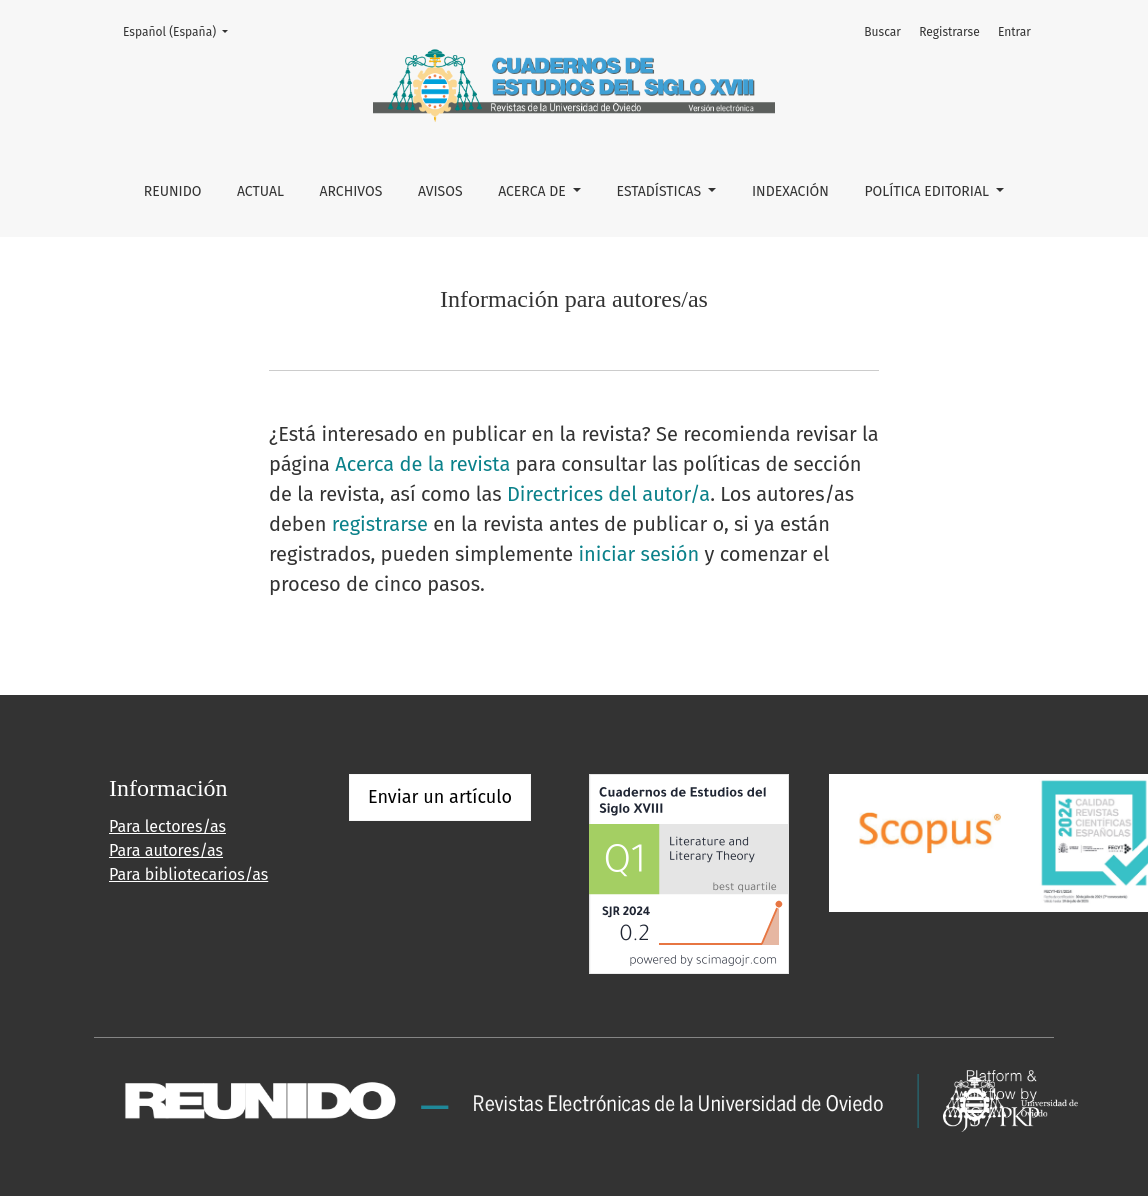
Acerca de (533, 191)
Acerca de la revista (422, 464)
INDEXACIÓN (790, 191)
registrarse (380, 524)
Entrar (1014, 32)
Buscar (882, 32)
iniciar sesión (638, 554)
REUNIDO (173, 191)
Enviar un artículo (440, 797)
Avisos (440, 191)
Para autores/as (166, 850)
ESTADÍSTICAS (661, 191)
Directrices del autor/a (608, 494)
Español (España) (181, 30)
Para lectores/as (167, 826)
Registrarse (949, 32)
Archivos (350, 191)
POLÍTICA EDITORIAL (928, 191)
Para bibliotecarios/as (188, 874)
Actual (260, 191)
